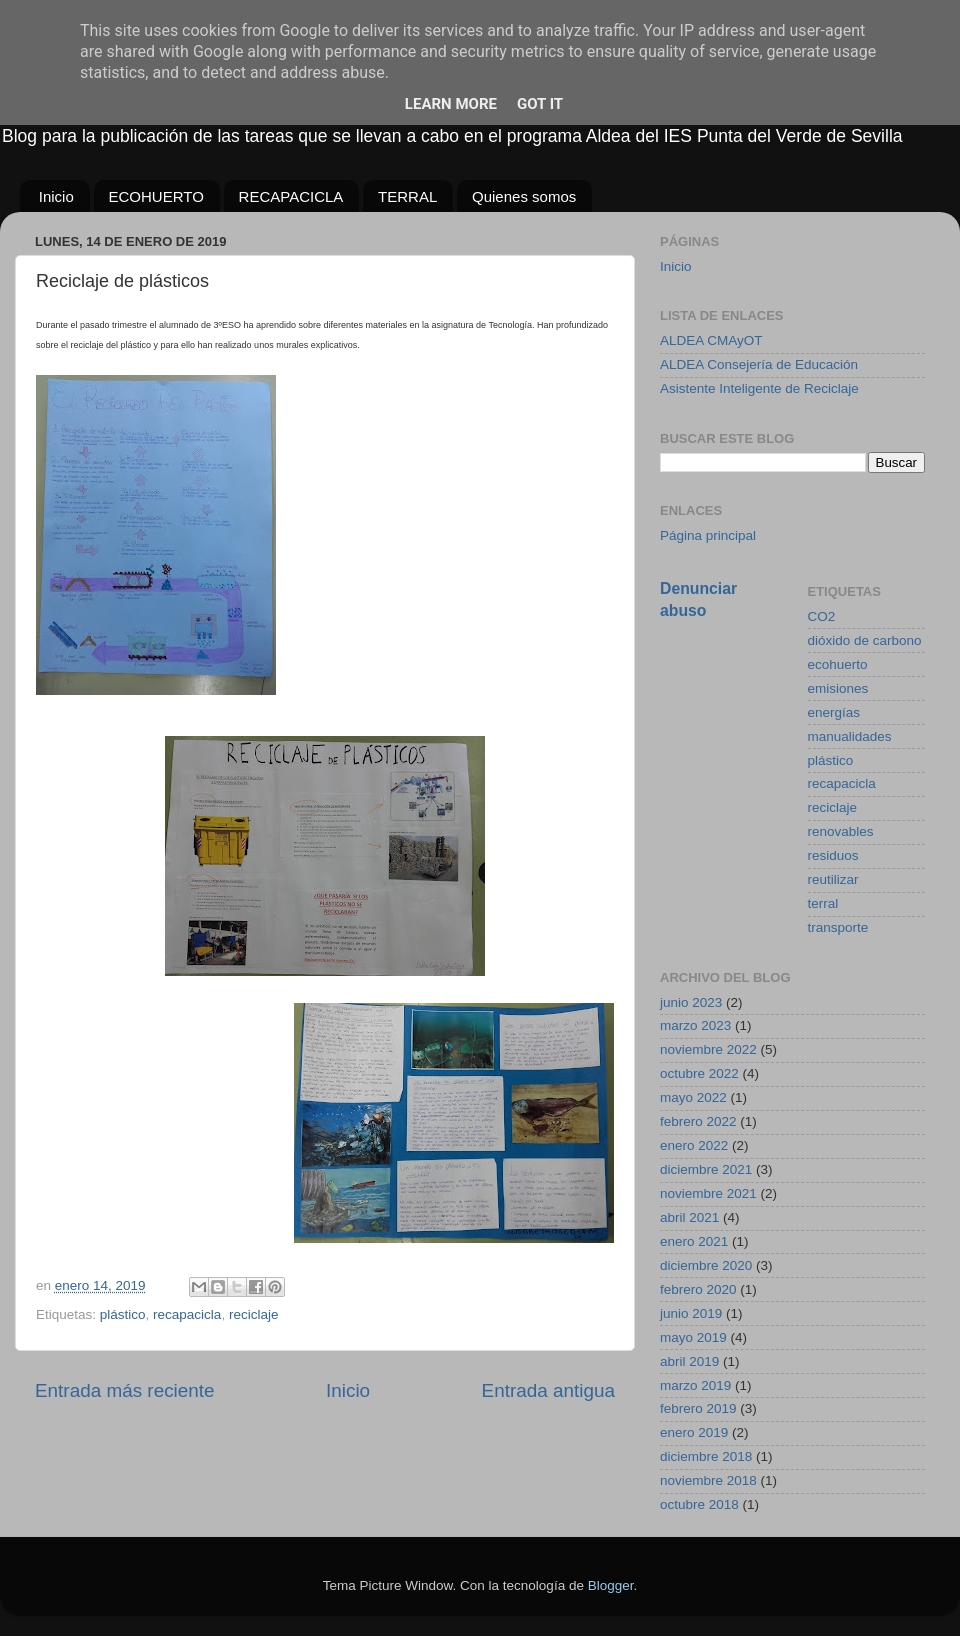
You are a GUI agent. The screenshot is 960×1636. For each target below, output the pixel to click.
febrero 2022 (698, 1121)
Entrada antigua (548, 1390)
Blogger (611, 1585)
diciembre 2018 (706, 1456)
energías (834, 712)
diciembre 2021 (706, 1169)
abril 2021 (689, 1217)
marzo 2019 (695, 1385)
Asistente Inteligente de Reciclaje (759, 388)
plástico (123, 1314)
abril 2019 (689, 1361)
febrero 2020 (698, 1289)
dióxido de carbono (865, 640)
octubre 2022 (699, 1073)
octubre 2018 (699, 1504)
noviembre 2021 (708, 1193)
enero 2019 (694, 1432)
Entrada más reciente (125, 1390)
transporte (838, 927)
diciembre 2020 (706, 1265)
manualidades (850, 736)
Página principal (708, 535)
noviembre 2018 (708, 1480)
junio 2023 (691, 1002)
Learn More (451, 104)
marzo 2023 (695, 1025)
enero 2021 (694, 1241)
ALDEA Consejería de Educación (759, 364)
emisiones (838, 688)
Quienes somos (524, 196)
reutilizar (833, 879)
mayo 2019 (693, 1337)
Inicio (56, 196)
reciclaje (254, 1314)
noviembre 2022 (708, 1049)
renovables (841, 831)
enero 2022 (694, 1145)
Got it (540, 104)
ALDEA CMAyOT (711, 340)
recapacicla (187, 1314)
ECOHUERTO (156, 196)
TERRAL (407, 196)
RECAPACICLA (291, 196)
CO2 (822, 616)
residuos (833, 855)
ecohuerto (838, 664)
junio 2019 (691, 1313)
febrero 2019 (698, 1408)
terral (823, 903)
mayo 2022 (693, 1097)
